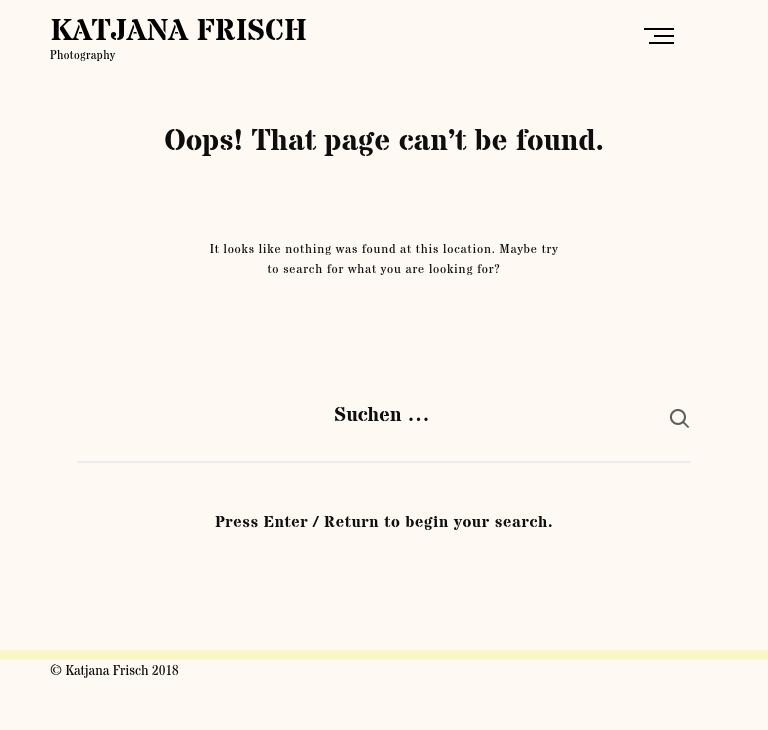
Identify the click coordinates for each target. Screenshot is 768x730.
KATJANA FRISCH (178, 31)
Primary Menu (664, 36)
